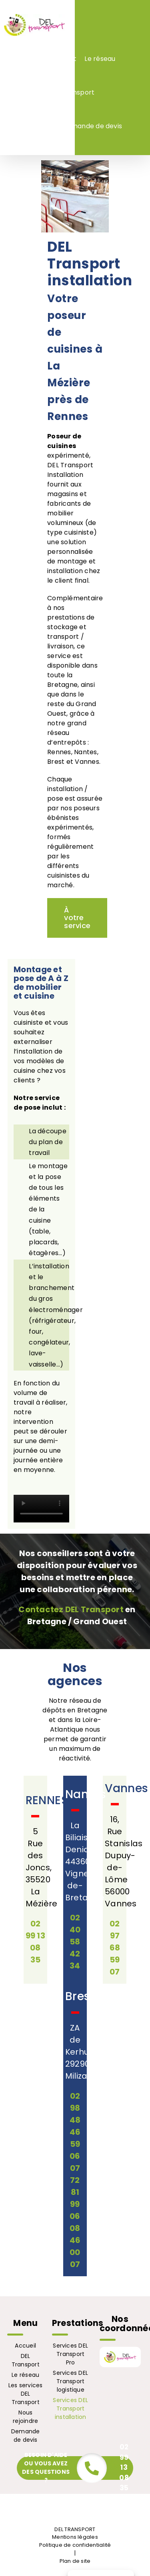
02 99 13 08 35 (123, 2467)
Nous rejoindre (25, 2416)
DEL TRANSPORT (74, 2529)
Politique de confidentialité (75, 2545)
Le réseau (25, 2375)
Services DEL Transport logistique (70, 2381)
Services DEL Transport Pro (70, 2354)
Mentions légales (75, 2537)
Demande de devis (25, 2435)
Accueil (25, 2346)
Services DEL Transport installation (70, 2408)
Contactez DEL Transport (71, 1609)
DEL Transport (26, 2360)
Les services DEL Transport (25, 2393)
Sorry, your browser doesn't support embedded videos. (41, 1508)
